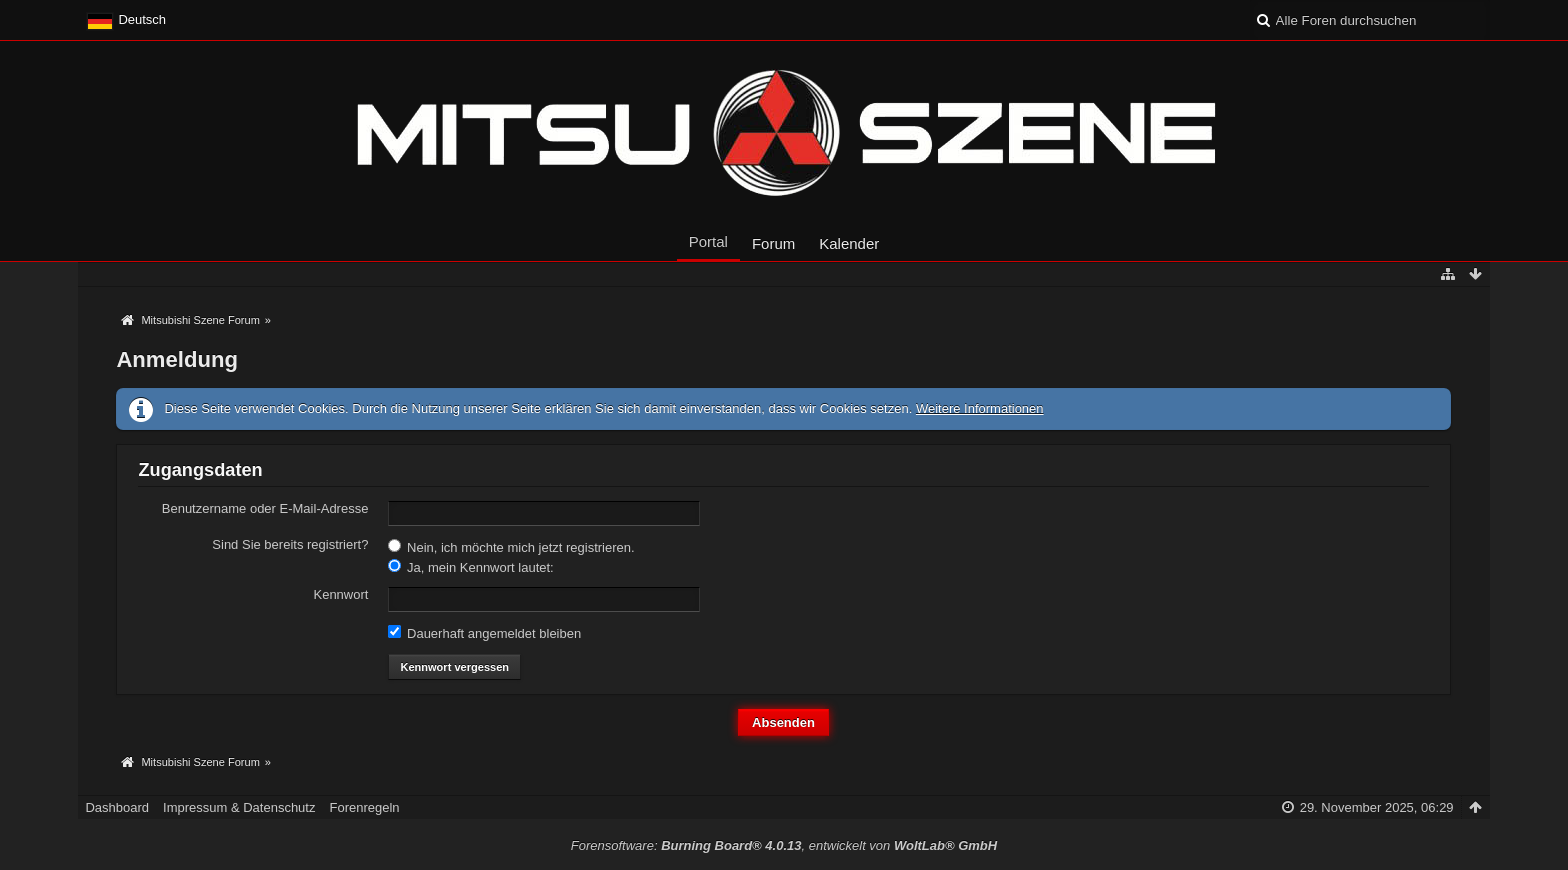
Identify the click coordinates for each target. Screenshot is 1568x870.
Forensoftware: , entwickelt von (784, 845)
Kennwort (340, 594)
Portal (708, 241)
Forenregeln (364, 807)
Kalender (849, 243)
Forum (773, 243)
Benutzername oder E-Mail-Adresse (265, 508)
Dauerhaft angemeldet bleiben (484, 633)
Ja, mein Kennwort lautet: (470, 567)
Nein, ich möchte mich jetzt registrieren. (511, 547)
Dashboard (117, 807)
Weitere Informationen (980, 408)
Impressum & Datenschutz (239, 807)
